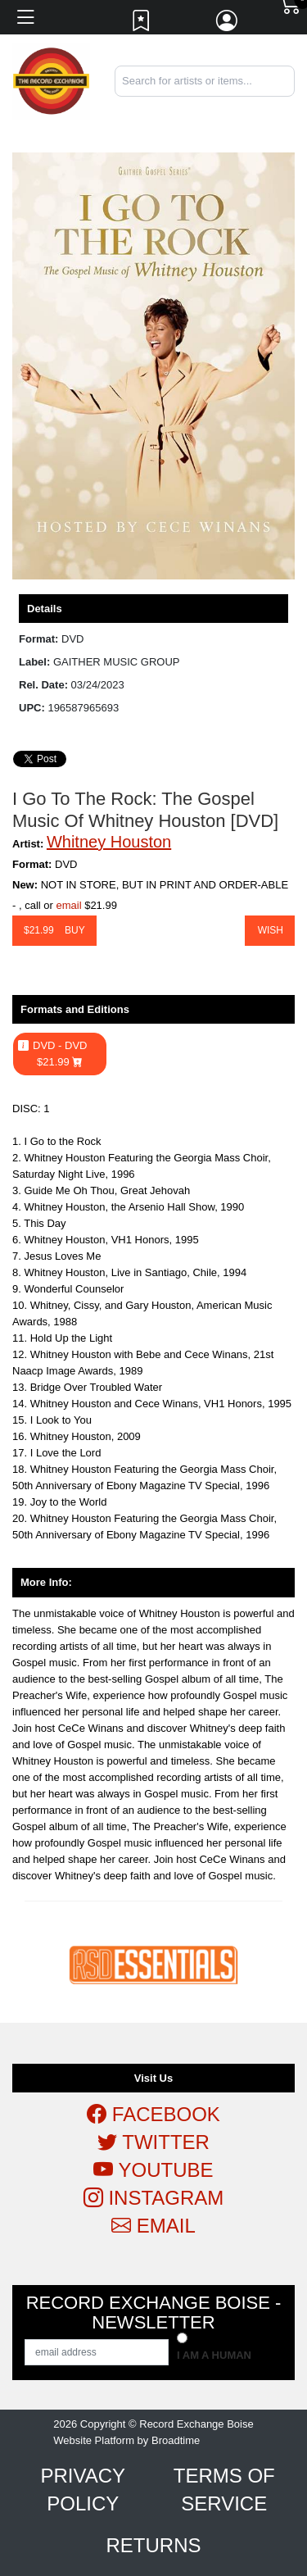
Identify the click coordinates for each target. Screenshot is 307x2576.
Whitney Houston (109, 842)
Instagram (154, 2198)
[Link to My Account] (227, 24)
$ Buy (54, 930)
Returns (153, 2545)
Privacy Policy (82, 2490)
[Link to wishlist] (141, 24)
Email (153, 2226)
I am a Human (214, 2355)
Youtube (153, 2170)
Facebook (153, 2114)
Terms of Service (224, 2490)
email (68, 905)
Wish (269, 930)
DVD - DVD (60, 1054)
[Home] (51, 81)
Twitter (153, 2142)
